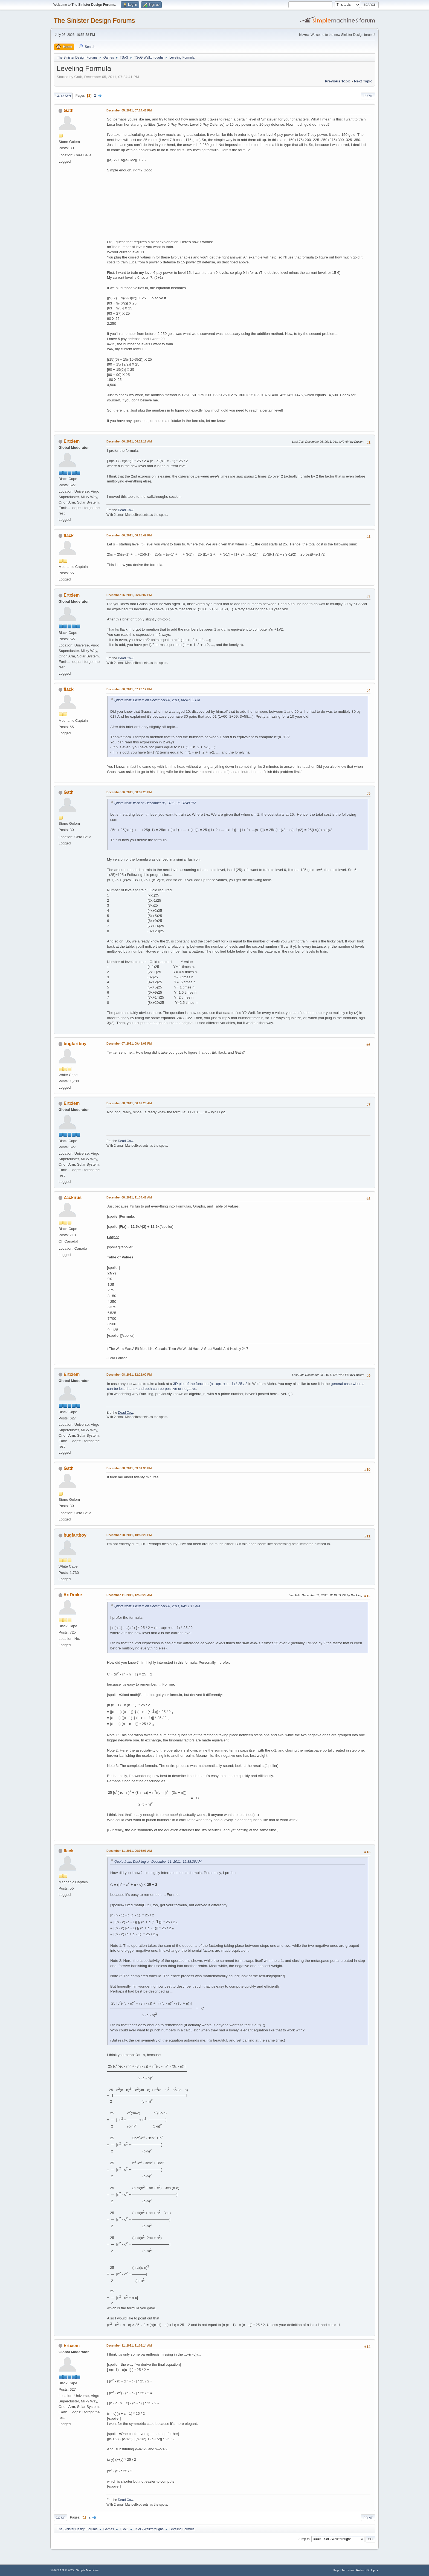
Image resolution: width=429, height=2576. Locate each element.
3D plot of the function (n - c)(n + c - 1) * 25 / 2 (210, 1384)
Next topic (363, 81)
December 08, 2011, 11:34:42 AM (129, 1197)
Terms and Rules (353, 2570)
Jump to (304, 2539)
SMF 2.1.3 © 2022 (62, 2570)
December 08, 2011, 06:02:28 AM (129, 1103)
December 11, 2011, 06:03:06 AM (129, 1850)
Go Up (60, 2517)
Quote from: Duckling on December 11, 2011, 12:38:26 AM (158, 1862)
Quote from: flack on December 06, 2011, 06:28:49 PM (155, 803)
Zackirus (72, 1197)
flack (68, 535)
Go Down (63, 95)
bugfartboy (74, 1043)
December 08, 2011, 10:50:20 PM (129, 1535)
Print (368, 95)
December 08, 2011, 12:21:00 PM (129, 1374)
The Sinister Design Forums (94, 20)
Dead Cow (125, 510)
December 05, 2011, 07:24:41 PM (129, 110)
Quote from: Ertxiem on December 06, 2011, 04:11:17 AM (157, 1606)
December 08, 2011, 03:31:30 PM (129, 1468)
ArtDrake (72, 1594)
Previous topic (338, 81)
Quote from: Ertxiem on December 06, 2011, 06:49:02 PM (157, 700)
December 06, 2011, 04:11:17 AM (129, 441)
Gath (68, 110)
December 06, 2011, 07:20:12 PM (129, 689)
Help (336, 2570)
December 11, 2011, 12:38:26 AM (129, 1595)
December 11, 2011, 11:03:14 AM (129, 2345)
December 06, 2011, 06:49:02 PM (129, 595)
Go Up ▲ (372, 2570)
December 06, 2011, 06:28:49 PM (129, 535)
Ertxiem (71, 441)
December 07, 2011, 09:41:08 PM (129, 1043)
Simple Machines (87, 2570)
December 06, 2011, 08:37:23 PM (129, 792)
